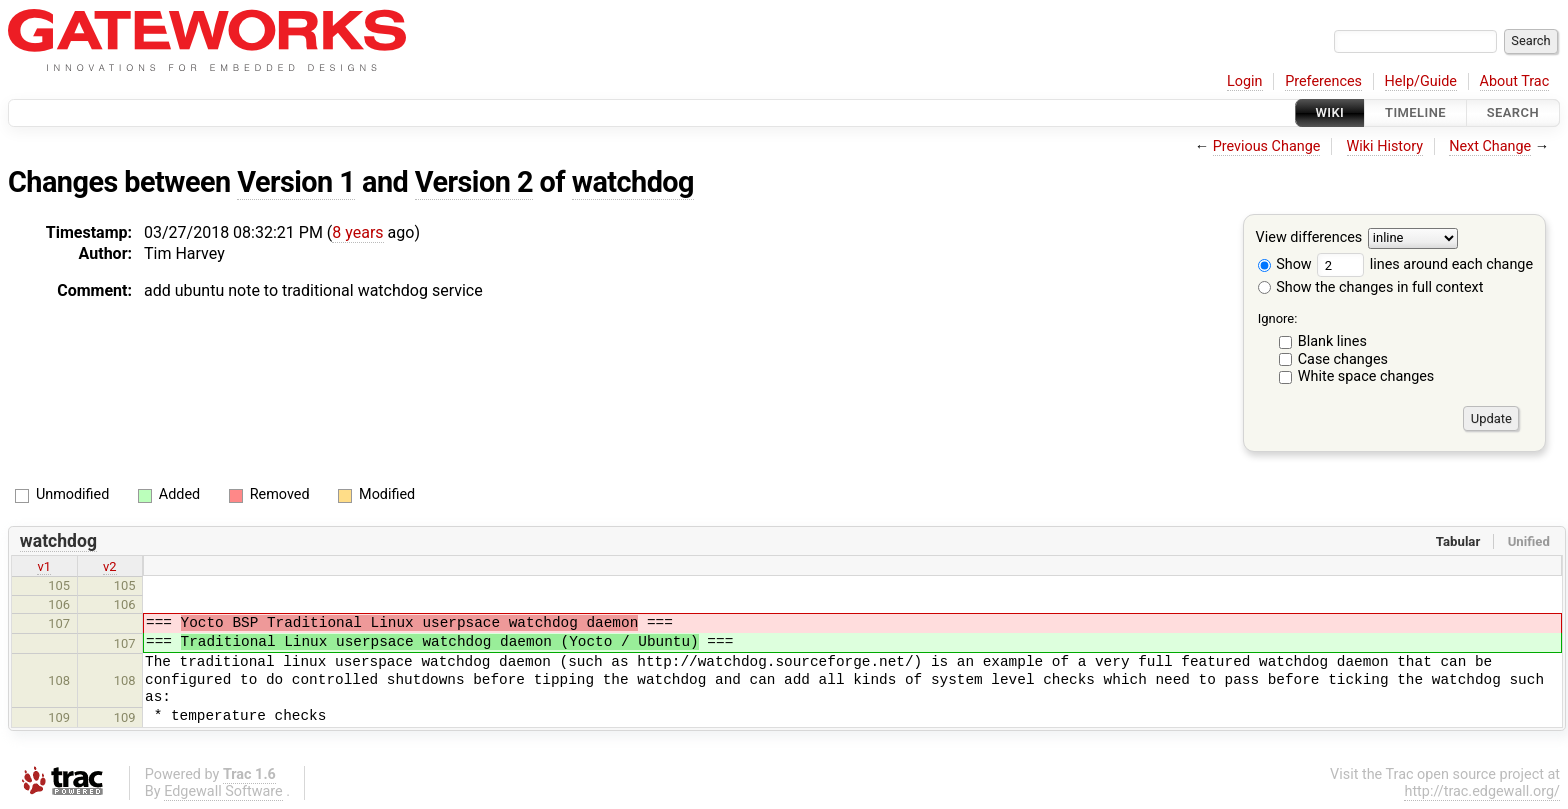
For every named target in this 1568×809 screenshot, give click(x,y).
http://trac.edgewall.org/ (1482, 791)
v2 (110, 566)
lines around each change (1425, 264)
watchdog (633, 182)
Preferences (1323, 81)
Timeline (1415, 112)
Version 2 (474, 182)
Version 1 (296, 182)
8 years (357, 232)
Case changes (1343, 359)
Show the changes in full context (1371, 287)
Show (1285, 264)
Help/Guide (1421, 81)
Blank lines (1332, 341)
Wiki (1330, 112)
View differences (1309, 238)
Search (1513, 112)
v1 (44, 566)
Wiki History (1385, 146)
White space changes (1366, 376)
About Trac (1515, 81)
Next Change (1490, 146)
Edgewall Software (223, 791)
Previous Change (1267, 146)
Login (1245, 81)
